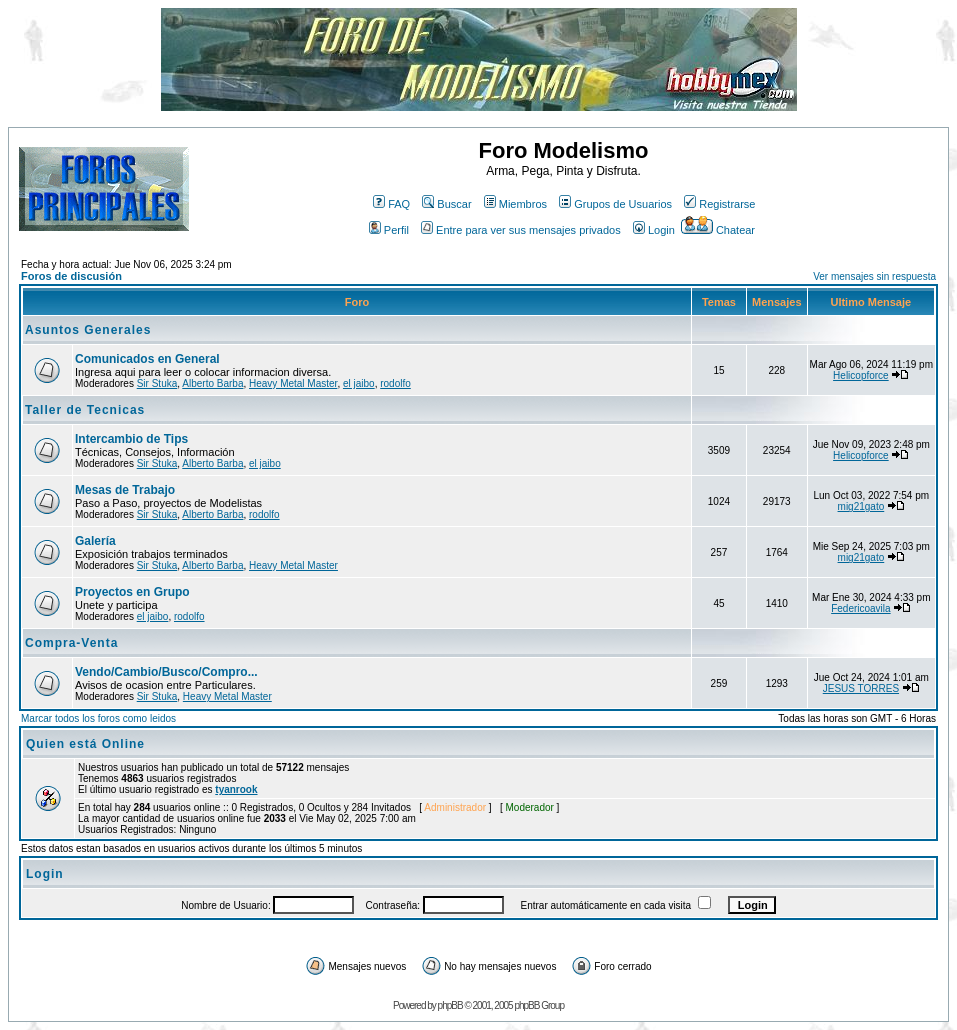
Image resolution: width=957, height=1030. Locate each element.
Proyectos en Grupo (132, 592)
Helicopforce (861, 375)
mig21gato (861, 506)
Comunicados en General (147, 359)
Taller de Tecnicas (85, 410)
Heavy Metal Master (293, 383)
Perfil (389, 230)
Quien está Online (85, 744)
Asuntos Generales (88, 330)
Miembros (515, 204)
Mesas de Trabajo (125, 490)
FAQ (391, 204)
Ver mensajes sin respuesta (874, 276)
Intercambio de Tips (131, 439)
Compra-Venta (71, 643)
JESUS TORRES (861, 688)
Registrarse (719, 204)
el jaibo (359, 383)
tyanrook (236, 789)
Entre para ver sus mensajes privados (521, 230)
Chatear (718, 230)
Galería (95, 541)
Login (654, 230)
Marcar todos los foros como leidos (98, 718)
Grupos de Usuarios (615, 204)
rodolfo (395, 383)
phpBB (450, 1005)
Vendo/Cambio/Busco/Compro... (166, 672)
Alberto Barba (212, 383)
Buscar (446, 204)
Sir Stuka (157, 383)
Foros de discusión (71, 276)
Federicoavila (860, 608)
